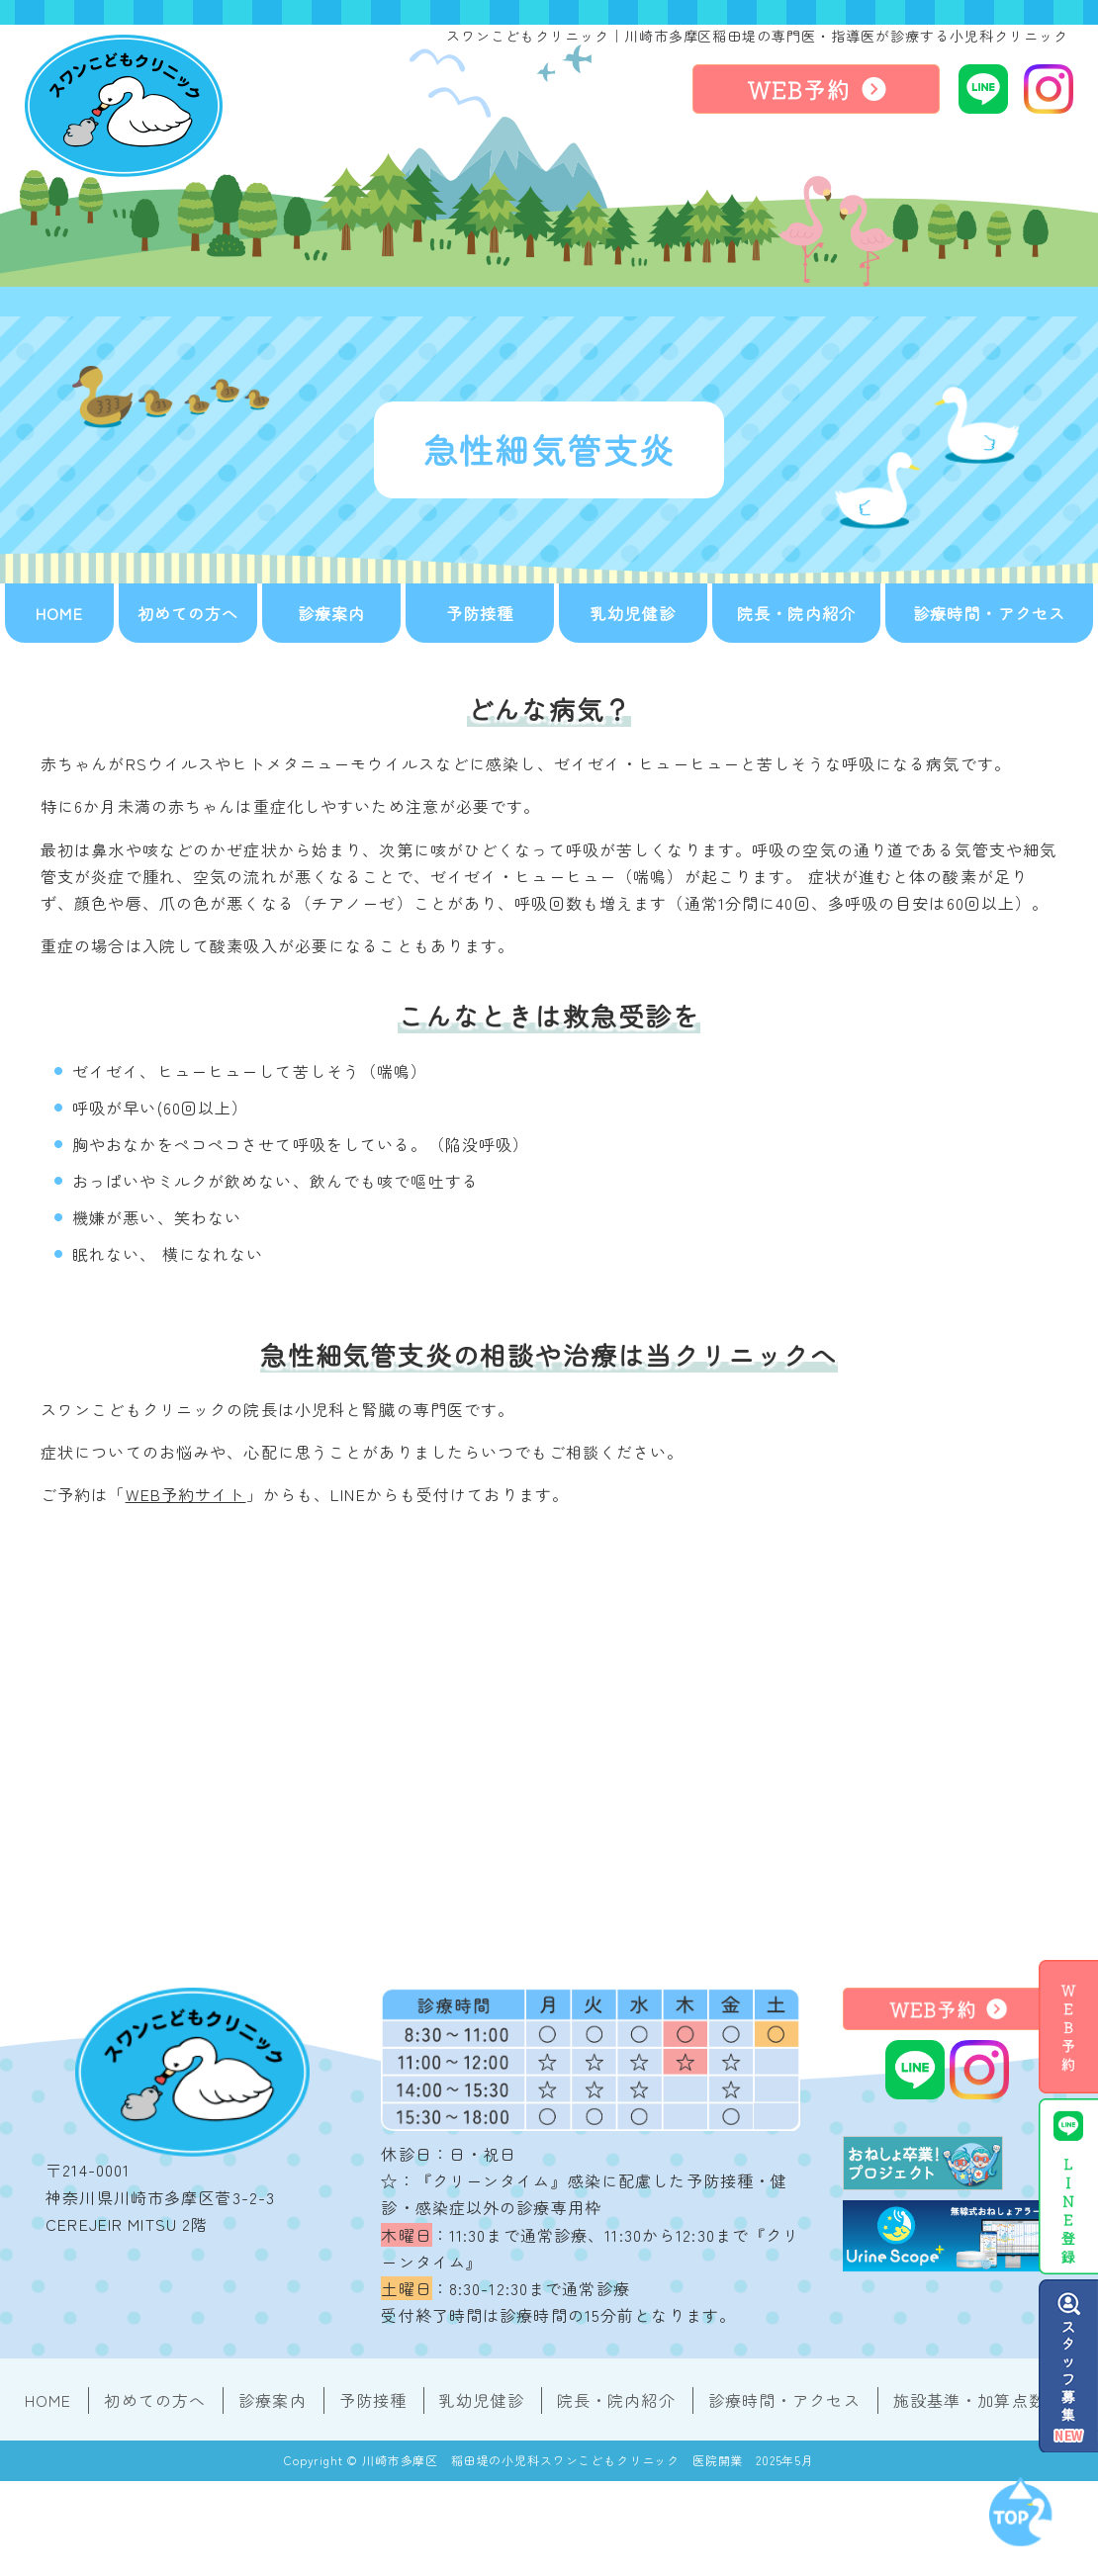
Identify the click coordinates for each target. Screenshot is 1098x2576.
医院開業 (717, 2459)
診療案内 (331, 613)
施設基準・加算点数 (969, 2400)
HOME (59, 613)
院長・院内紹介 (796, 613)
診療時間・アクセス (989, 613)
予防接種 (479, 613)
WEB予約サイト (186, 1494)
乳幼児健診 (633, 613)
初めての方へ (188, 613)
